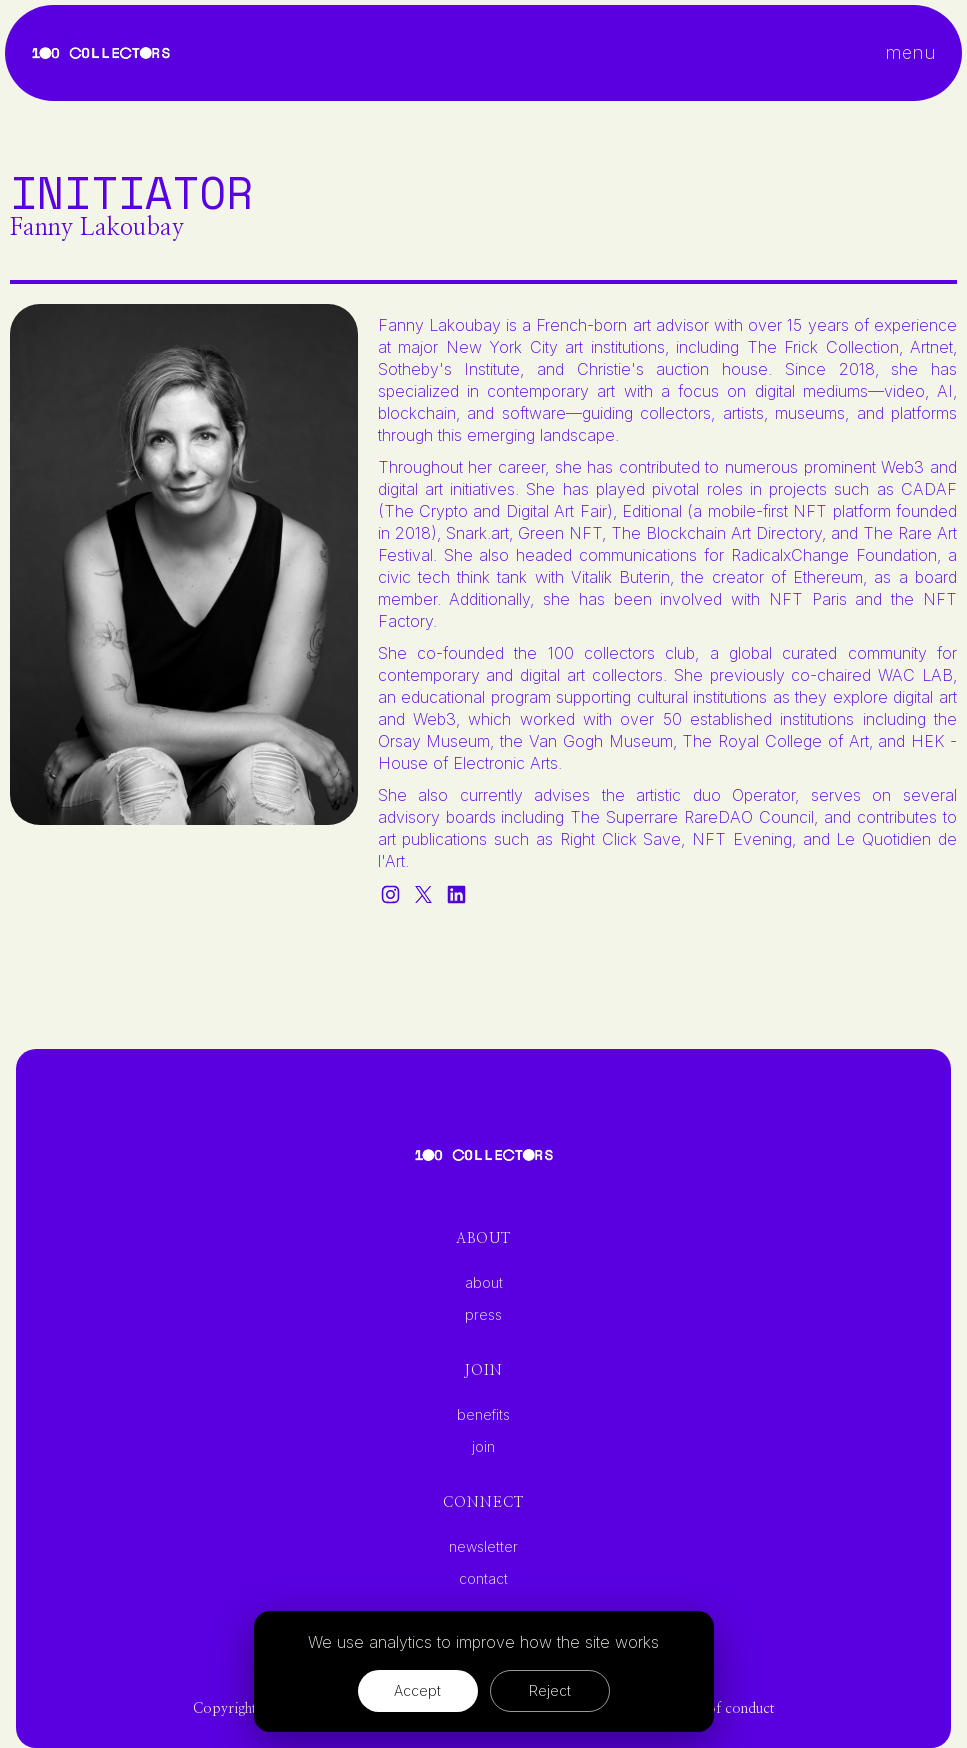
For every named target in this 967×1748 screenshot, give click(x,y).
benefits (483, 1415)
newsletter (483, 1547)
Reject (550, 1690)
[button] (910, 53)
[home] (101, 53)
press (483, 1315)
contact (483, 1579)
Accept (417, 1690)
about (484, 1283)
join (483, 1447)
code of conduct (723, 1709)
